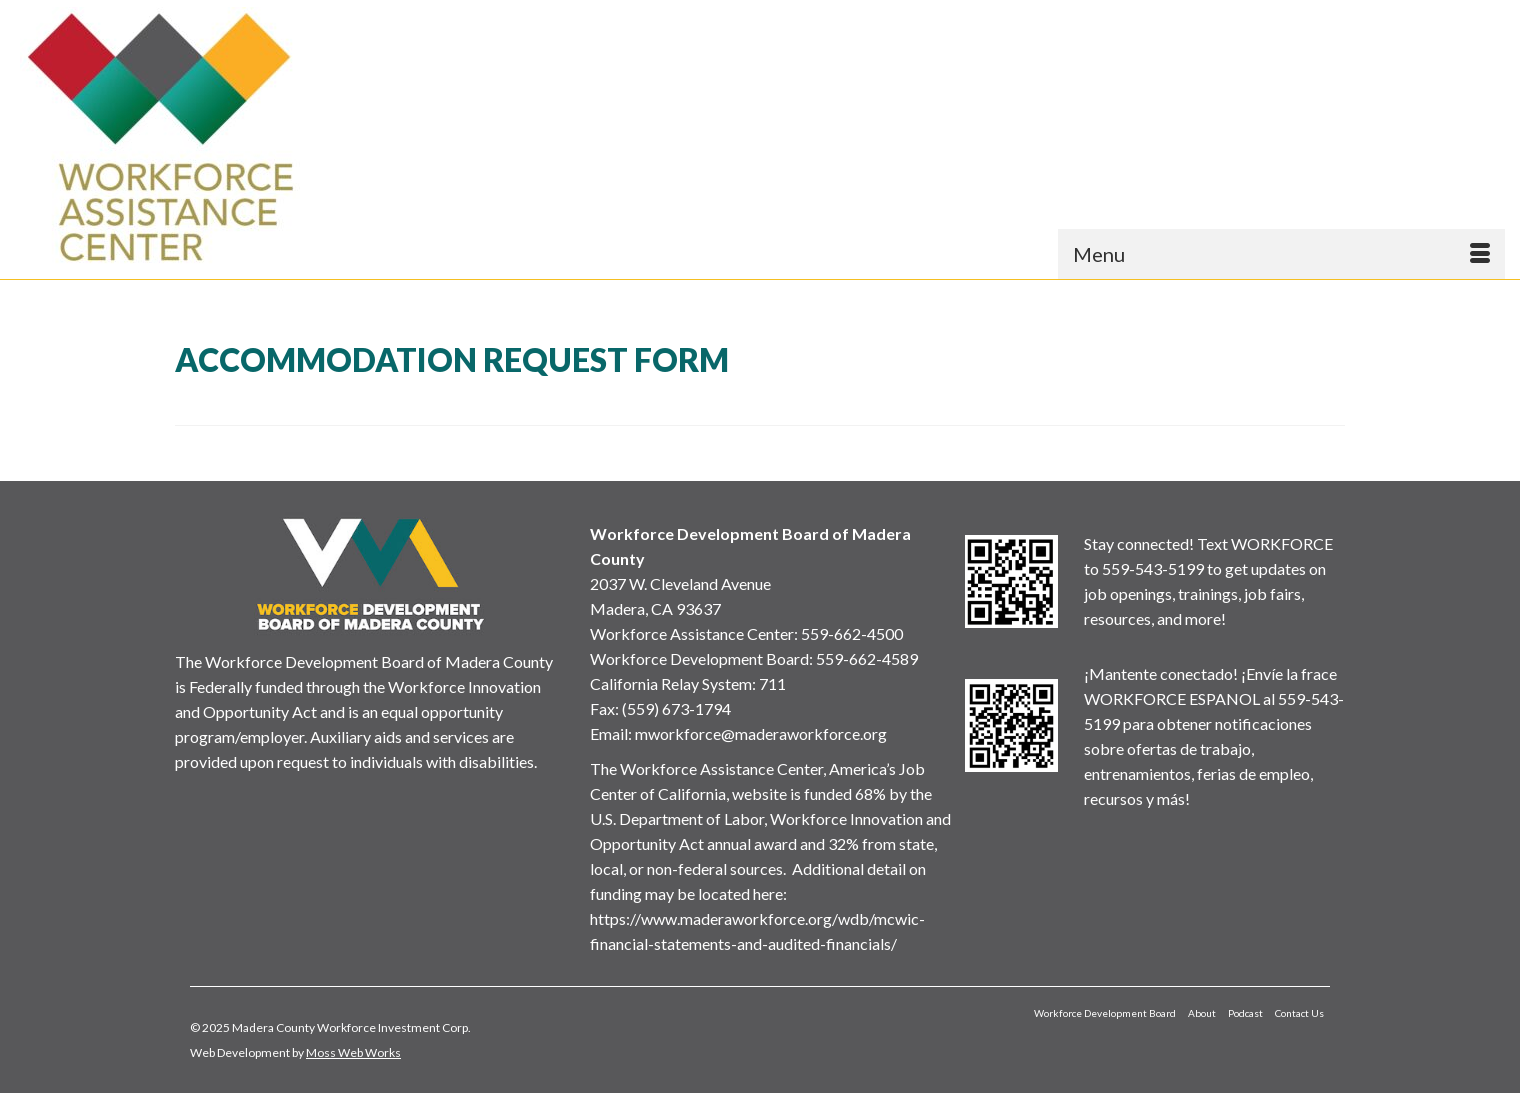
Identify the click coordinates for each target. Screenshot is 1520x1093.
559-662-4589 (867, 658)
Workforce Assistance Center (692, 633)
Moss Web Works (353, 1052)
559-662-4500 (852, 633)
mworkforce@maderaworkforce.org (761, 733)
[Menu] (1281, 254)
